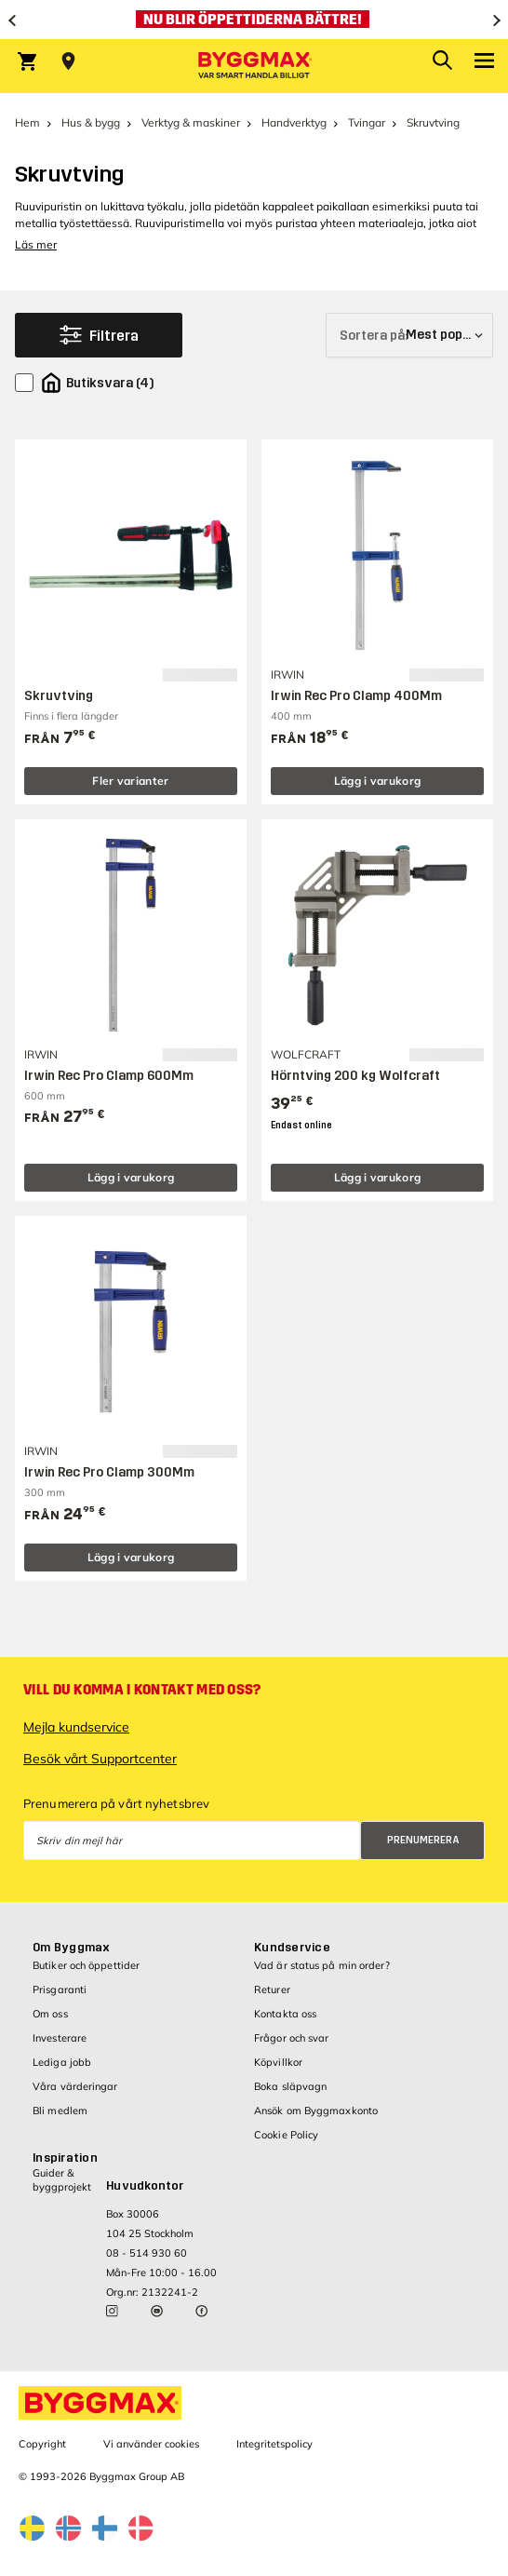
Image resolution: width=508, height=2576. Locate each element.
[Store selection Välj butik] (68, 61)
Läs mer (36, 244)
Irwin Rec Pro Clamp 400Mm (356, 696)
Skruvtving (58, 696)
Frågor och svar (291, 2037)
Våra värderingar (75, 2086)
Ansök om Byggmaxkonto (316, 2110)
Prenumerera (423, 1840)
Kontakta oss (285, 2013)
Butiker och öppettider (86, 1965)
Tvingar (366, 122)
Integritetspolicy (274, 2443)
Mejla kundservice (76, 1727)
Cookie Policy (286, 2134)
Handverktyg (294, 122)
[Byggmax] (254, 66)
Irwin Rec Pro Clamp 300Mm (109, 1472)
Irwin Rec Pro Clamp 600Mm (109, 1076)
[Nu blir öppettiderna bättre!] (254, 19)
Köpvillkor (278, 2062)
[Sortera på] (409, 335)
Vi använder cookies (151, 2443)
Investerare (60, 2037)
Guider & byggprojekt (62, 2179)
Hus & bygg (90, 122)
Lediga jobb (62, 2062)
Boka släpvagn (290, 2086)
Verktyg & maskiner (190, 122)
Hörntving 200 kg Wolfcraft (355, 1076)
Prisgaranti (60, 1989)
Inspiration (65, 2158)
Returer (272, 1989)
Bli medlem (60, 2110)
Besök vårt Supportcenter (100, 1758)
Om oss (50, 2013)
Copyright (42, 2443)
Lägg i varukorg (377, 781)
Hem (27, 122)
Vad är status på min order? (322, 1965)
